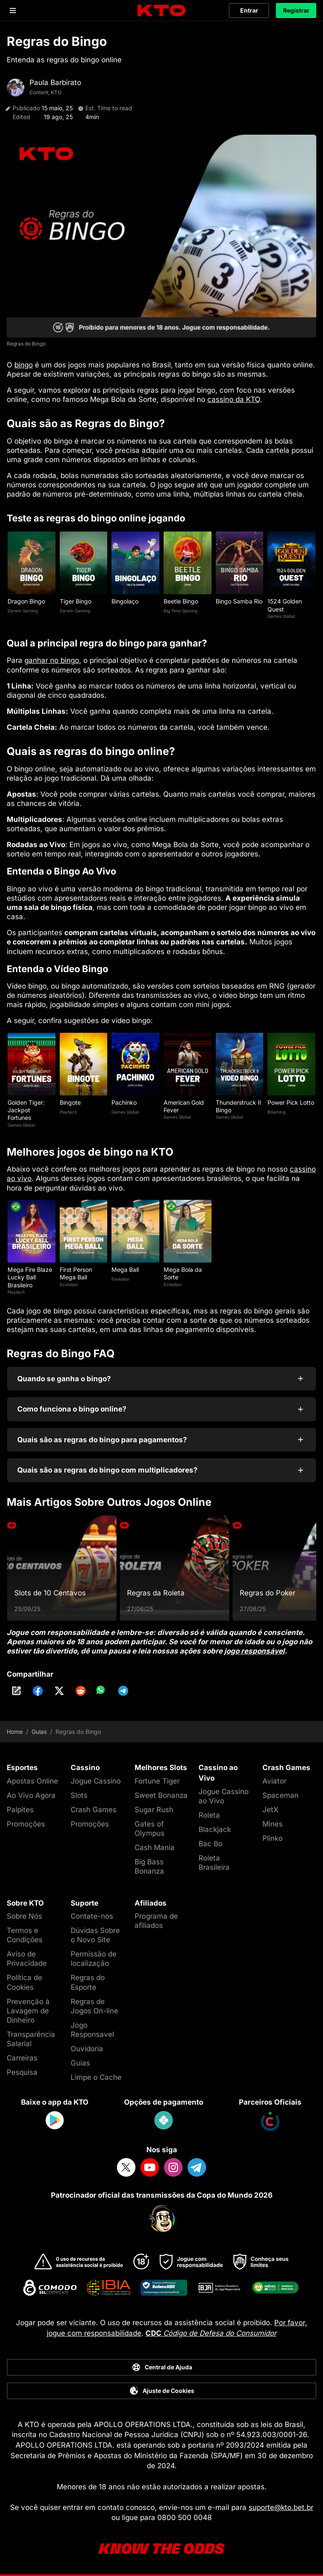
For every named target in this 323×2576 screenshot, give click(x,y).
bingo (23, 365)
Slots (79, 1795)
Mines (272, 1824)
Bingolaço (124, 601)
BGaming (276, 1111)
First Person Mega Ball (76, 1273)
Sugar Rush (154, 1809)
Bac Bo (210, 1844)
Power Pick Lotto (290, 1102)
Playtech (68, 1111)
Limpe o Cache (96, 2077)
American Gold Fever (184, 1106)
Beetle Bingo (181, 601)
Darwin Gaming (23, 610)
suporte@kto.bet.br (281, 2507)
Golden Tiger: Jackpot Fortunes (26, 1110)
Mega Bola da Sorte (183, 1273)
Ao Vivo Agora (31, 1795)
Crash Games (93, 1809)
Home (15, 1731)
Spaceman (280, 1795)
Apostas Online (32, 1781)
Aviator (274, 1781)
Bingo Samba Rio (239, 601)
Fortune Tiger (157, 1781)
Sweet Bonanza (161, 1795)
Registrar (296, 10)
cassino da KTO (233, 399)
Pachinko (124, 1102)
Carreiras (22, 2058)
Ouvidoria (87, 2048)
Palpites (20, 1809)
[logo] (161, 11)
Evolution (69, 1284)
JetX (270, 1809)
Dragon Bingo (26, 601)
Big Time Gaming (180, 610)
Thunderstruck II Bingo (238, 1106)
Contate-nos (92, 1916)
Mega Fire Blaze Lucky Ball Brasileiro (30, 1277)
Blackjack (215, 1829)
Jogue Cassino (96, 1781)
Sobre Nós (24, 1916)
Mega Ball (125, 1269)
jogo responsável (254, 1651)
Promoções (26, 1824)
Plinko (272, 1838)
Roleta (209, 1815)
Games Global (281, 616)
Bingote (70, 1102)
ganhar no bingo (51, 660)
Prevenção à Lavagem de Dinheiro (28, 2010)
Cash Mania (155, 1847)
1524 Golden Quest (284, 605)
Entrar (249, 10)
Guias (39, 1731)
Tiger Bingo (75, 601)
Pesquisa (22, 2072)
